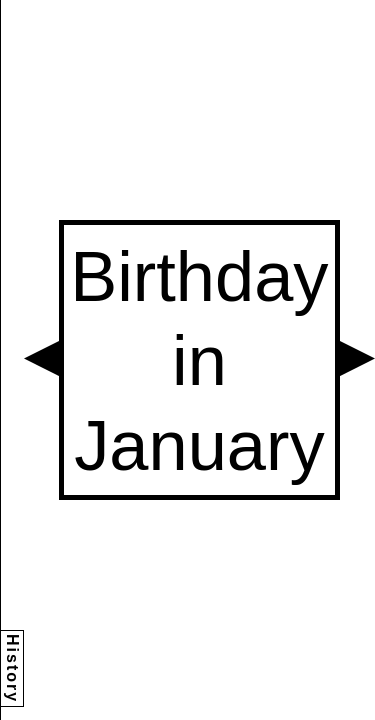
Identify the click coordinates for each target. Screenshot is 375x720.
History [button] (12, 668)
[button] (41, 358)
